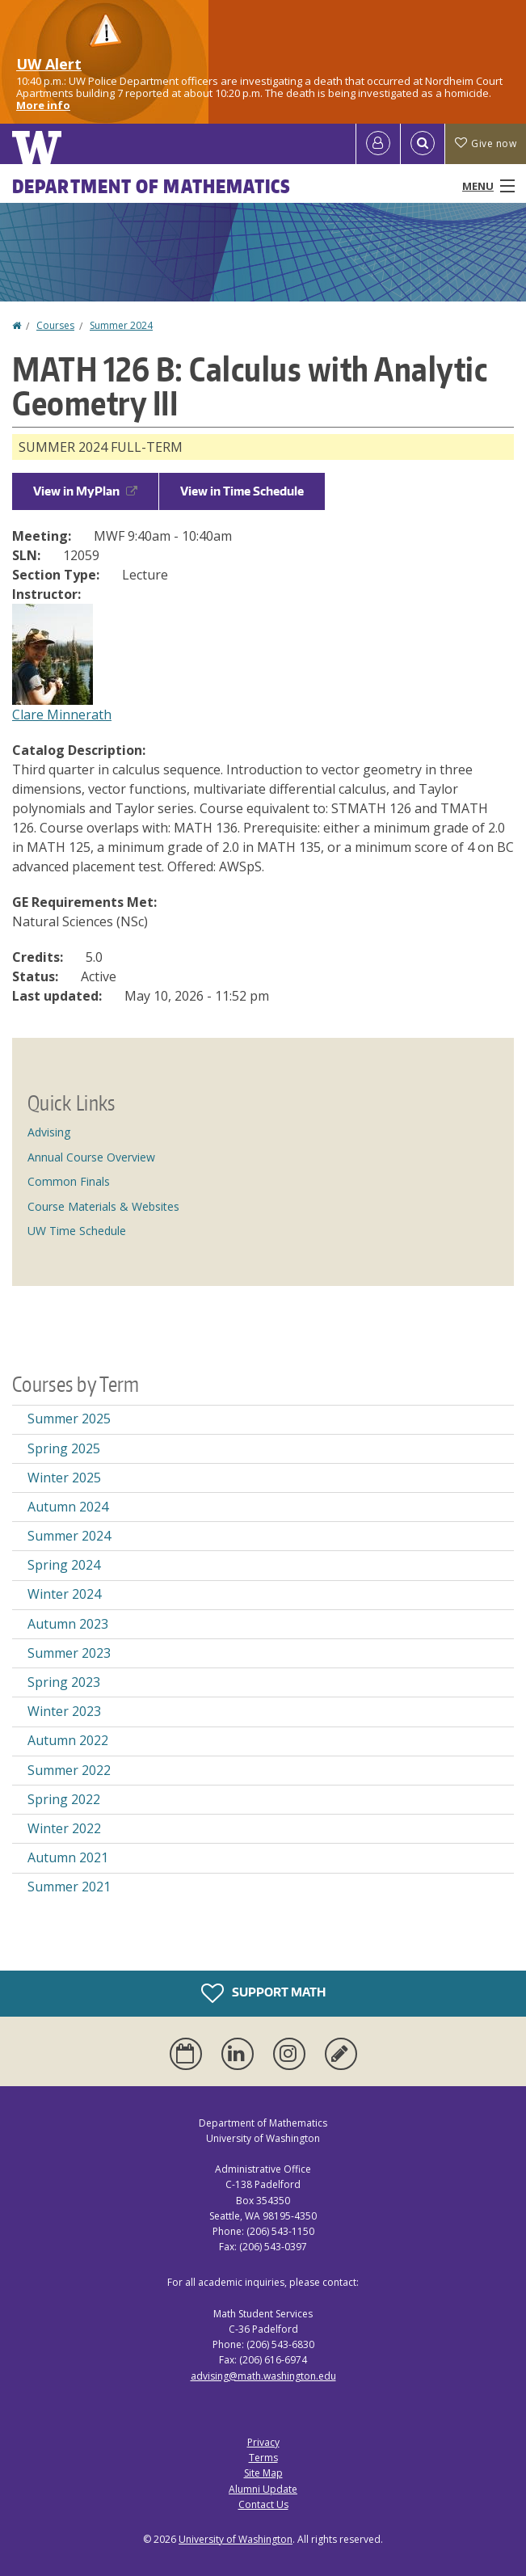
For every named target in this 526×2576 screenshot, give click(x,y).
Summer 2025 (69, 1418)
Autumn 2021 (67, 1857)
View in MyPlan (85, 491)
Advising (48, 1132)
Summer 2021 (69, 1886)
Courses (55, 325)
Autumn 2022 (67, 1740)
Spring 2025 (63, 1448)
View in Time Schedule (242, 491)
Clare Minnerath (62, 714)
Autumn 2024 (67, 1507)
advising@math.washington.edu (263, 2376)
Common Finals (68, 1181)
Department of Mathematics (152, 186)
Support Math (263, 1993)
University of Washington (235, 2539)
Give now (485, 143)
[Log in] (378, 144)
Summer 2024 (121, 325)
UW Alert (49, 64)
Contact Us (263, 2504)
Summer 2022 (69, 1770)
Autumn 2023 (67, 1624)
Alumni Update (263, 2489)
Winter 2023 (64, 1711)
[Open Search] (422, 144)
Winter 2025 (64, 1477)
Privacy (263, 2442)
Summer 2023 (69, 1653)
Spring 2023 (63, 1682)
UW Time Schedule (76, 1230)
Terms (263, 2457)
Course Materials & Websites (103, 1206)
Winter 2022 (64, 1828)
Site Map (263, 2473)
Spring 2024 (63, 1565)
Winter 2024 (64, 1594)
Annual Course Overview (91, 1157)
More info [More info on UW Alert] (43, 105)
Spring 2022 (63, 1799)
